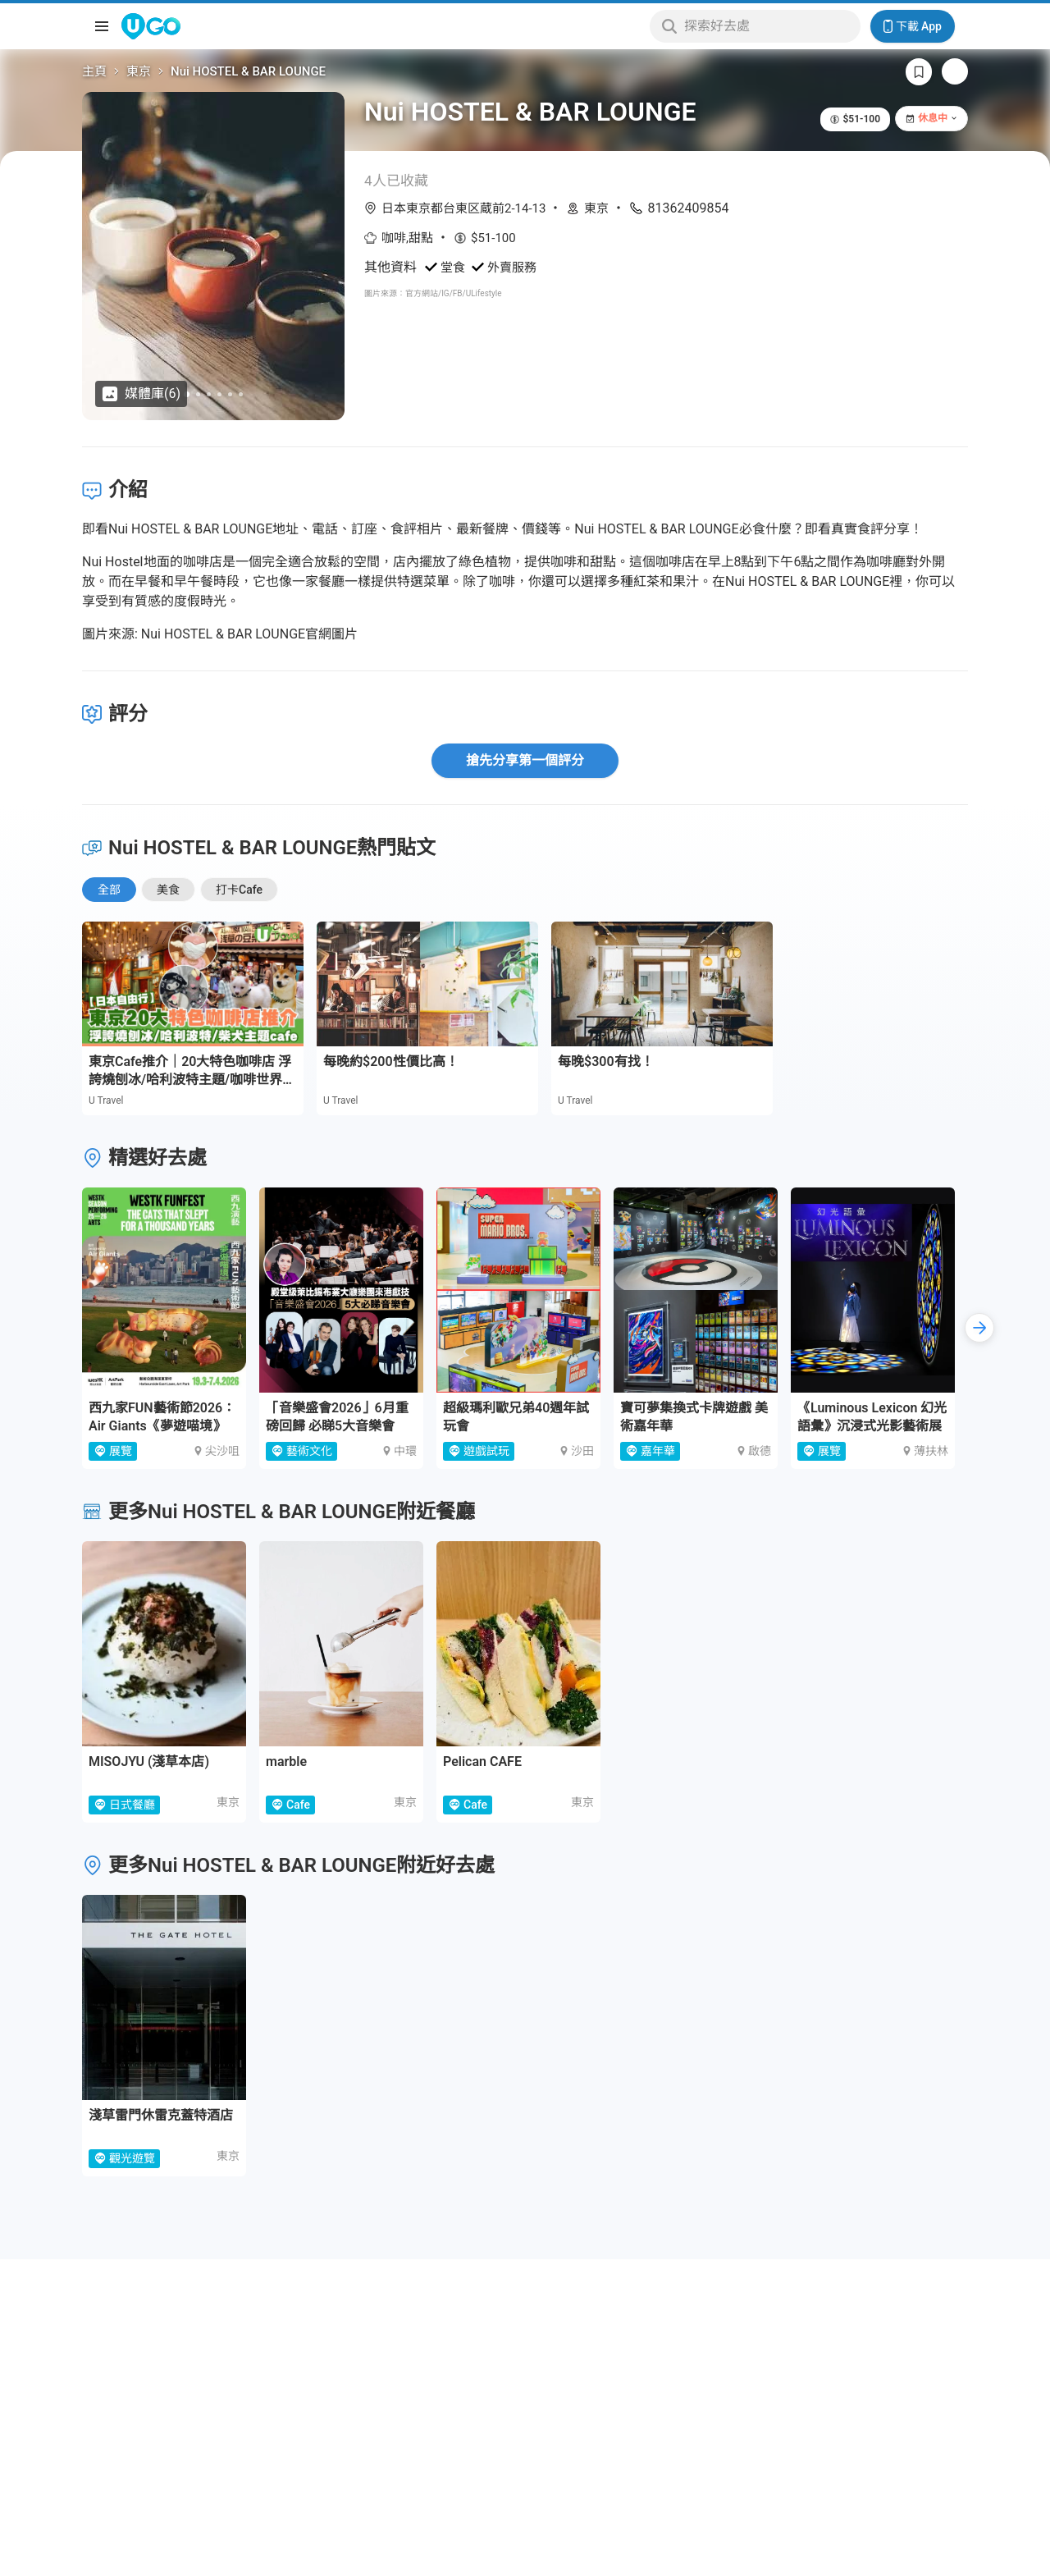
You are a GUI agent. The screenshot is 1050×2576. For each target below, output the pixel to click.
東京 (138, 71)
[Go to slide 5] (230, 394)
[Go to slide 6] (241, 394)
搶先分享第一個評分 (525, 760)
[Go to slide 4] (219, 394)
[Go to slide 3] (209, 394)
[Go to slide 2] (198, 394)
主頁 (94, 71)
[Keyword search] (767, 26)
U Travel (106, 1100)
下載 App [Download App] (912, 26)
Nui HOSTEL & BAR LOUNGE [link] (248, 71)
